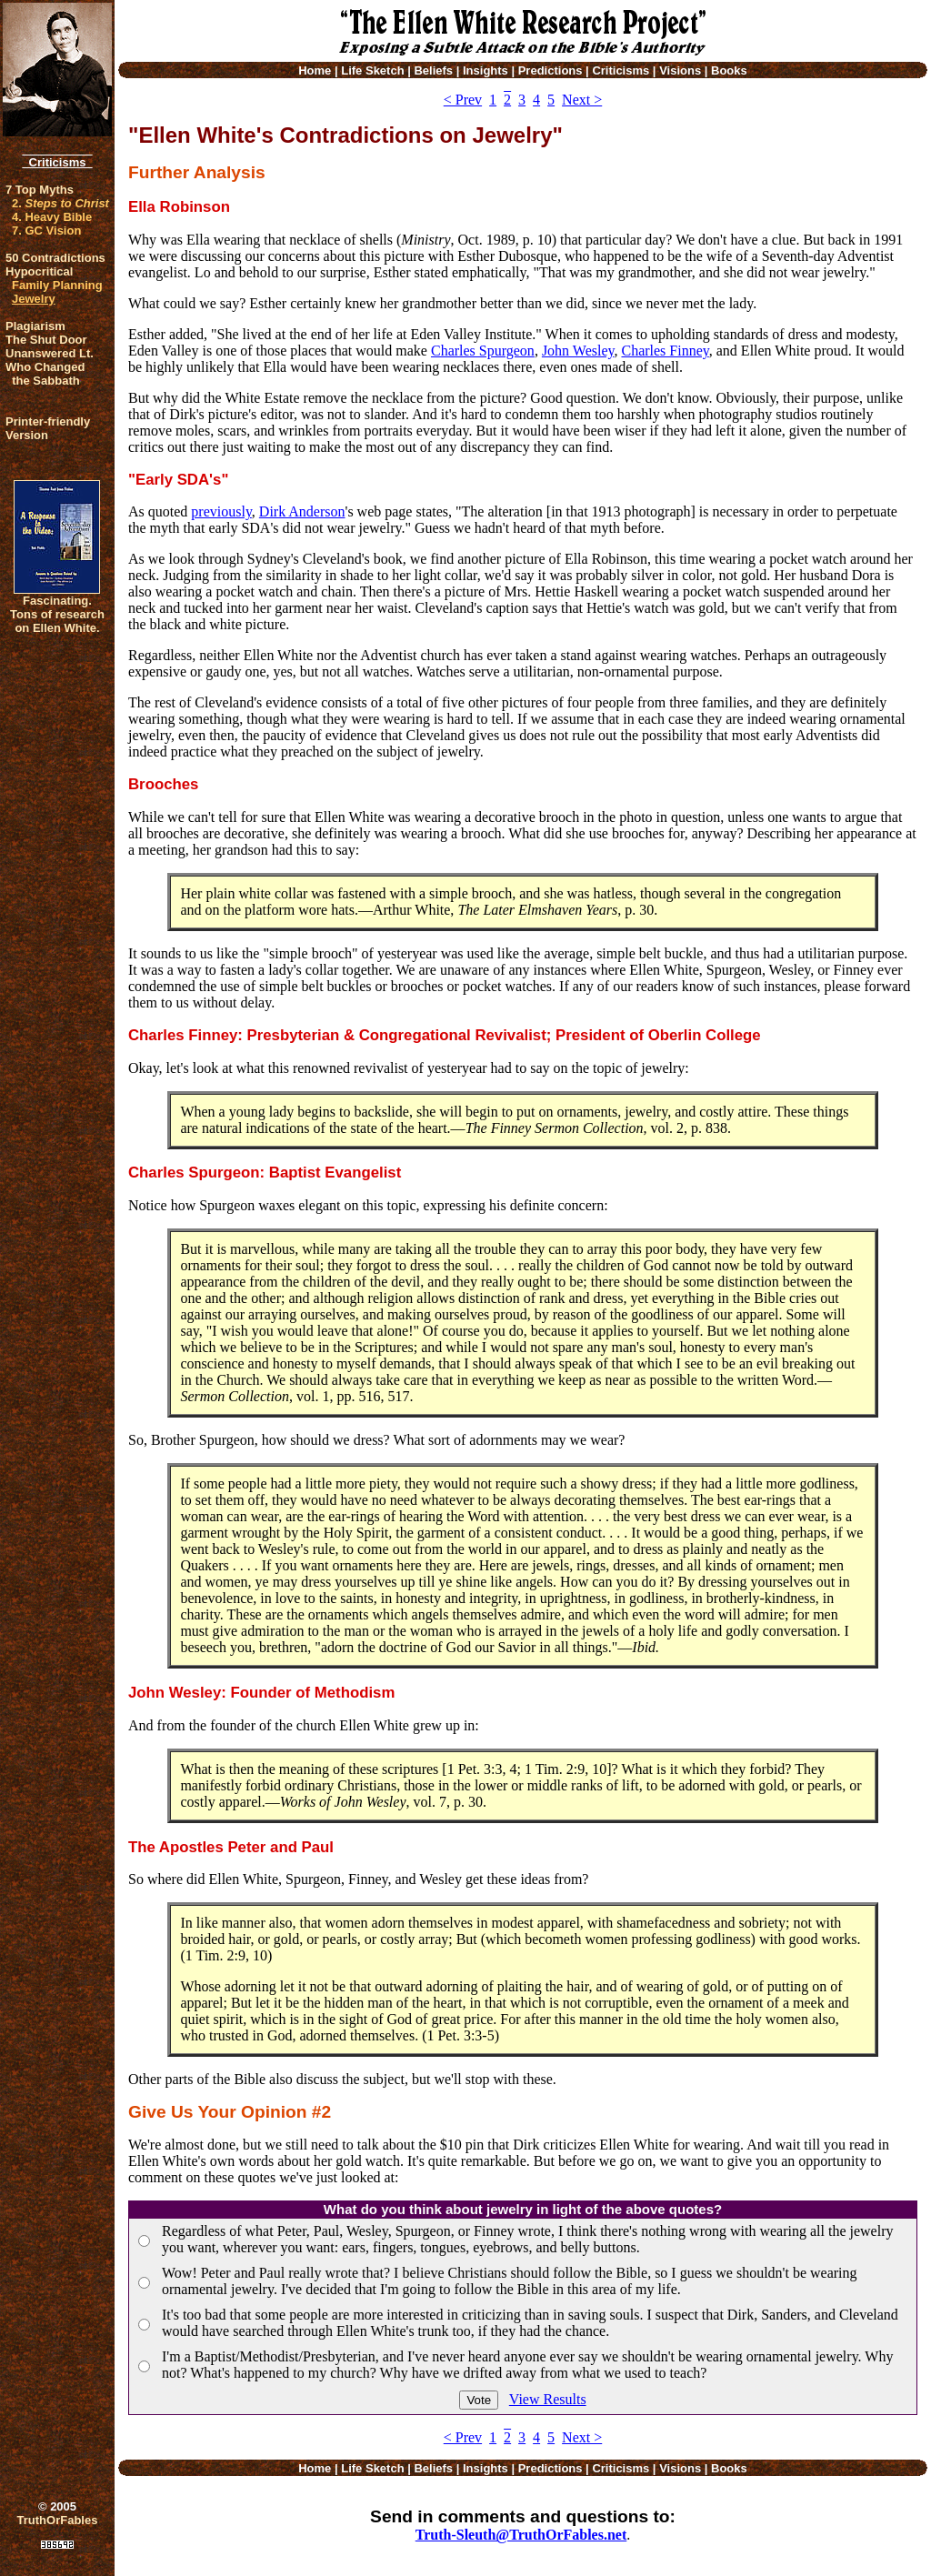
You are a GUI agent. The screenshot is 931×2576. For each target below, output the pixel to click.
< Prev (463, 99)
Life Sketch (372, 70)
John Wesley (578, 350)
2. (60, 203)
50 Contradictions (55, 258)
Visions (680, 70)
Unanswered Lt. (49, 353)
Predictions (550, 70)
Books (729, 70)
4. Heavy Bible (52, 217)
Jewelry (33, 299)
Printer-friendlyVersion (47, 428)
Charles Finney (664, 350)
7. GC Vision (46, 230)
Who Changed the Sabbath (45, 373)
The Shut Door (46, 339)
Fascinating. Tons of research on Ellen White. (57, 614)
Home (314, 70)
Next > (582, 99)
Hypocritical (39, 271)
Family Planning (57, 285)
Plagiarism (35, 326)
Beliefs (433, 70)
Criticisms (57, 162)
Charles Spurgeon (483, 350)
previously (221, 511)
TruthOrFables (57, 2520)
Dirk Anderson (302, 511)
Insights (485, 70)
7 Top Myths (39, 189)
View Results (547, 2399)
